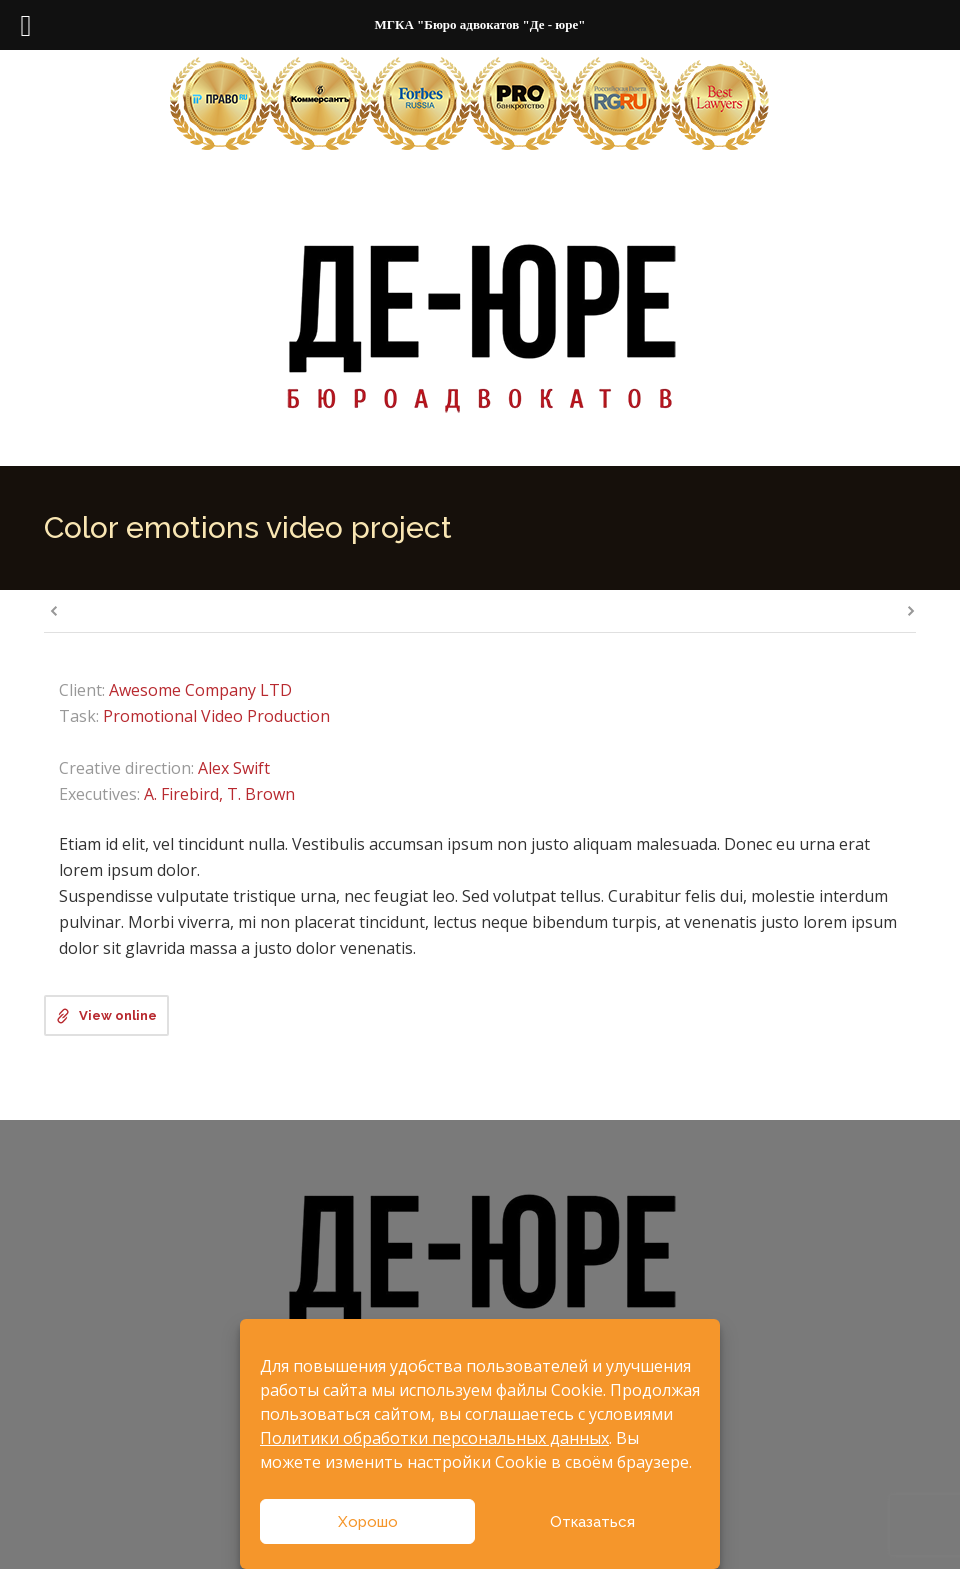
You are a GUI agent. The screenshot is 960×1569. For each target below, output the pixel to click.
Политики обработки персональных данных (434, 1438)
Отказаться (592, 1522)
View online (118, 1015)
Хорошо (368, 1522)
